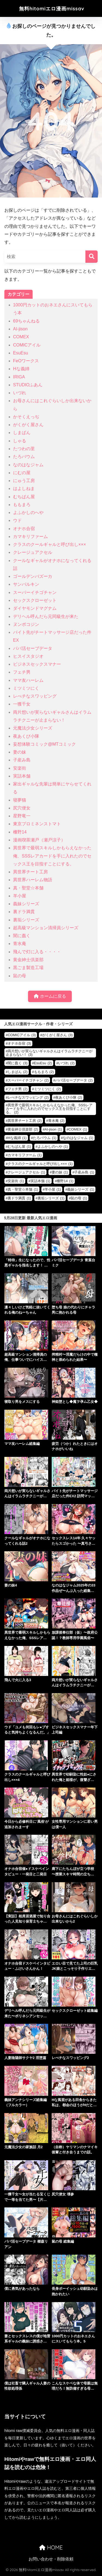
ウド (17, 520)
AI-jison (20, 329)
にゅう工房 (24, 480)
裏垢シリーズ (26, 920)
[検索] (91, 256)
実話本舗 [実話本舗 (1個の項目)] (40, 1181)
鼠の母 (19, 975)
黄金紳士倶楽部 (28, 959)
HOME (51, 2547)
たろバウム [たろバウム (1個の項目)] (44, 1138)
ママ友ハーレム (28, 680)
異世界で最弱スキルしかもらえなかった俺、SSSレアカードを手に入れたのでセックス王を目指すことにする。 (52, 855)
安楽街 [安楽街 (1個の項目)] (16, 1181)
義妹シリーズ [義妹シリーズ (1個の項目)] (80, 1189)
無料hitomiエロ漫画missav (51, 8)
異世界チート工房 (30, 871)
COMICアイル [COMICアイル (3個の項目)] (22, 1035)
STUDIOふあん (27, 384)
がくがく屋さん (28, 424)
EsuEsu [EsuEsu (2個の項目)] (43, 1063)
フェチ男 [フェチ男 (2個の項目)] (17, 1089)
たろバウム (24, 456)
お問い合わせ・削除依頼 (51, 2559)
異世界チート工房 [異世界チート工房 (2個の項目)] (25, 1121)
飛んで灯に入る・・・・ (37, 951)
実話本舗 (21, 776)
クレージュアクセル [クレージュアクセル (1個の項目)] (26, 1172)
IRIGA (19, 377)
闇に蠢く (21, 935)
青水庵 (19, 943)
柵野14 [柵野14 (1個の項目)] (65, 1181)
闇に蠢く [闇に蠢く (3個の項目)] (17, 1063)
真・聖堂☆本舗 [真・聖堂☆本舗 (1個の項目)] (23, 1189)
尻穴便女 (21, 808)
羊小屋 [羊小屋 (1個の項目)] (53, 1189)
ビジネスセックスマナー (37, 664)
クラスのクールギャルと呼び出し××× (49, 544)
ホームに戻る (50, 996)
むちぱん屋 (24, 496)
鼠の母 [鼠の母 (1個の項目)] (79, 1198)
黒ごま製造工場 (28, 967)
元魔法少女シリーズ (32, 728)
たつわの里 (24, 448)
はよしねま (24, 488)
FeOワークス (26, 360)
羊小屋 (19, 895)
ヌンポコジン (26, 624)
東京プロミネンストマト (37, 823)
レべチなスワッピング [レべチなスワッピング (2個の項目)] (28, 1097)
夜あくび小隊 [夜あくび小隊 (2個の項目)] (68, 1097)
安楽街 (19, 768)
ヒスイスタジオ (28, 656)
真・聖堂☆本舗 (28, 888)
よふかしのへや (28, 512)
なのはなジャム (28, 464)
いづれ (19, 392)
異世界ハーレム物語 (32, 879)
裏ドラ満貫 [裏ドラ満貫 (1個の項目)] (19, 1198)
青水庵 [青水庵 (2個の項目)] (56, 1121)
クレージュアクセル (32, 552)
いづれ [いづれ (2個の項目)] (66, 1063)
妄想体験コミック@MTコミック (44, 744)
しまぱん (21, 432)
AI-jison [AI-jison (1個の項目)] (53, 1129)
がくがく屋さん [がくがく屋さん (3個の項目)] (57, 1035)
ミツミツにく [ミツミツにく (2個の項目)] (47, 1089)
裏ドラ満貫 (24, 911)
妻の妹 (19, 752)
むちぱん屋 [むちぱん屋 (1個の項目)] (19, 1146)
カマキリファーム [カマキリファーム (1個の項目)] (25, 1155)
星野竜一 (21, 816)
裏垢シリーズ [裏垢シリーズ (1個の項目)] (51, 1198)
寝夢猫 (19, 800)
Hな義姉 (21, 368)
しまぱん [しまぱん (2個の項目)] (17, 1072)
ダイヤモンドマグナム (35, 608)
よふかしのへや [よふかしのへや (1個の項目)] (53, 1146)
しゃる (19, 440)
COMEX (21, 336)
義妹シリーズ (26, 903)
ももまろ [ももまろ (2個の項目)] (44, 1072)
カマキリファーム (30, 536)
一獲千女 (21, 704)
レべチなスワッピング (35, 696)
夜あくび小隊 (26, 736)
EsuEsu (20, 353)
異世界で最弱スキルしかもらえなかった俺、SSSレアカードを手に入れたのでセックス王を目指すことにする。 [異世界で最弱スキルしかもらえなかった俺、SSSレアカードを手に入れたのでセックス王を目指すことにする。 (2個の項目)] (49, 1108)
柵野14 (20, 832)
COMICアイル (27, 345)
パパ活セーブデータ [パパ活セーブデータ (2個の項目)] (74, 1080)
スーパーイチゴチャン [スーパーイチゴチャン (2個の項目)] (28, 1080)
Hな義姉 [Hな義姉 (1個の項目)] (17, 1138)
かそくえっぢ (26, 416)
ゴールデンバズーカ (32, 576)
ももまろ (21, 504)
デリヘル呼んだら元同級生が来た (45, 616)
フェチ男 (21, 672)
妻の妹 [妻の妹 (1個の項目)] (60, 1172)
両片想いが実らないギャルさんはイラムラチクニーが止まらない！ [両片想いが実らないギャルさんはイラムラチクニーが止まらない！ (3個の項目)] (49, 1053)
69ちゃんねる (26, 321)
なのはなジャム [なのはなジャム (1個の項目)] (78, 1138)
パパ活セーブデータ (32, 648)
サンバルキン (26, 584)
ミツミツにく (26, 688)
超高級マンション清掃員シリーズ (45, 927)
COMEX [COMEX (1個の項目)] (78, 1129)
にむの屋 (21, 472)
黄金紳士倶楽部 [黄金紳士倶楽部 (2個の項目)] (23, 1129)
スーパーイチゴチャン (35, 592)
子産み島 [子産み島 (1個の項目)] (84, 1172)
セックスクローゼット (35, 600)
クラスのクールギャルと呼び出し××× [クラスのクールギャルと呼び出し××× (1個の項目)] (40, 1164)
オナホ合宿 (24, 528)
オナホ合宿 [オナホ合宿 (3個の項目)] (19, 1043)
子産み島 (21, 760)
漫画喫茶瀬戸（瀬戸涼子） (39, 840)
